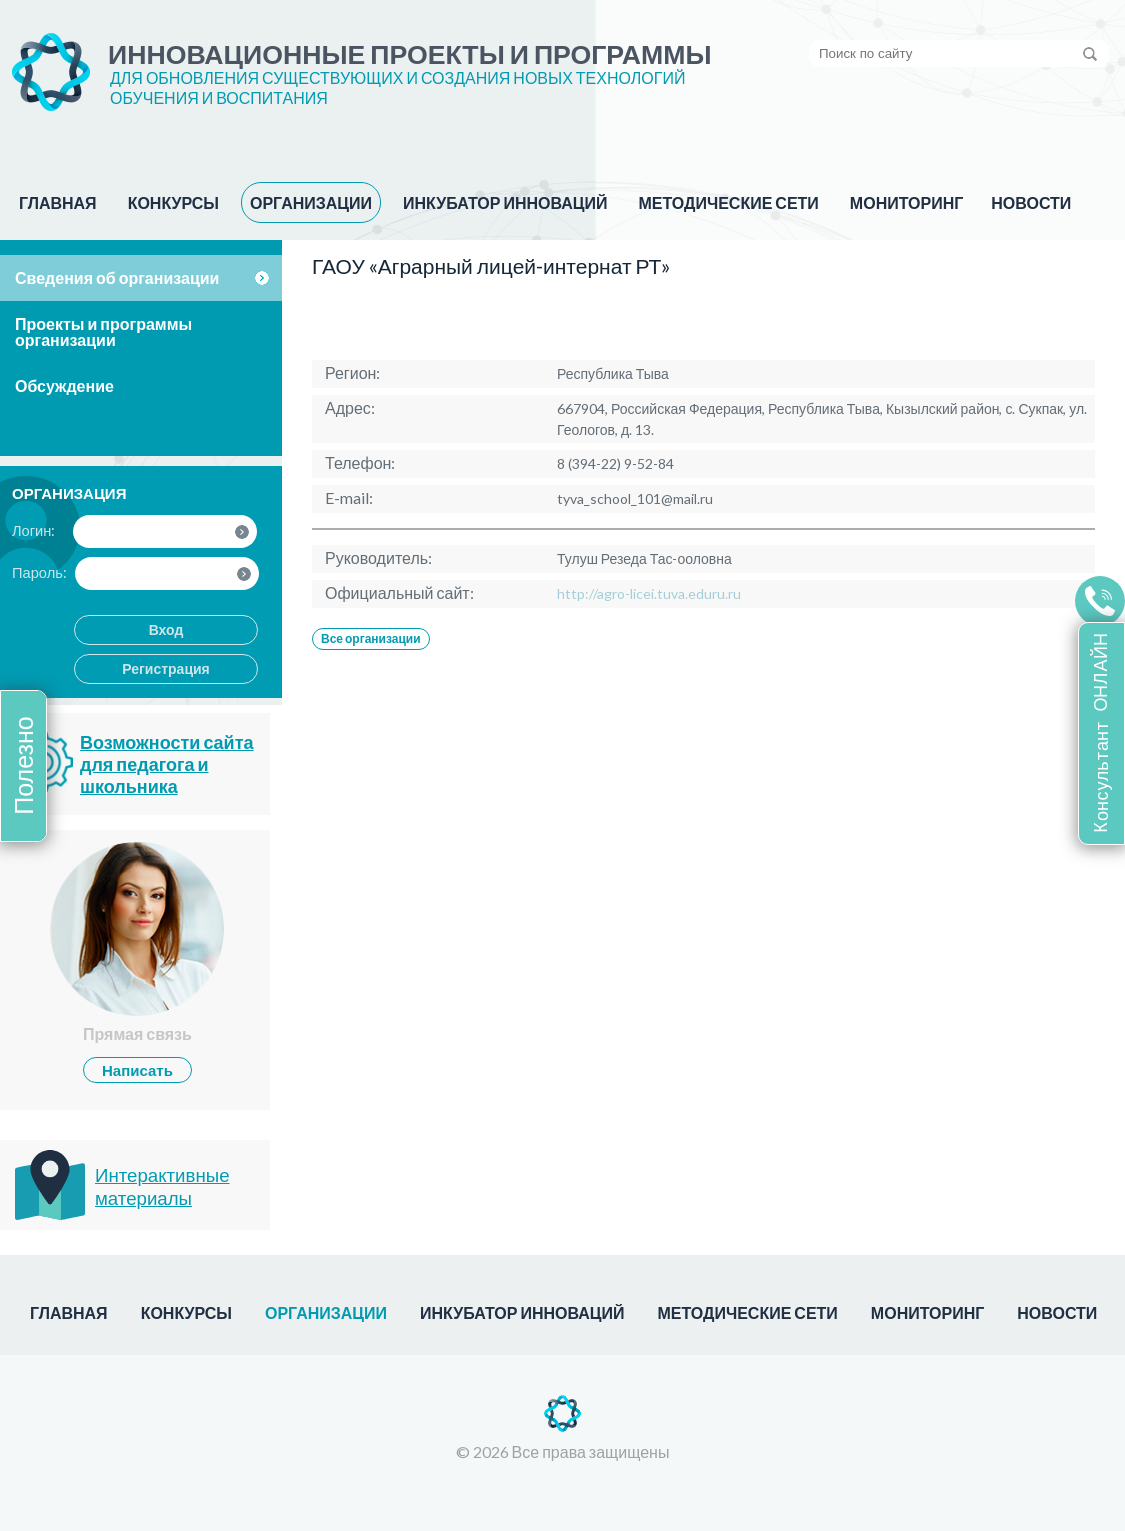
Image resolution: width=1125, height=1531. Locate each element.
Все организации (371, 638)
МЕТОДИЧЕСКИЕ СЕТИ (728, 202)
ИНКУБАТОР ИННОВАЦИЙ (505, 202)
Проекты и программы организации (103, 331)
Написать (137, 1070)
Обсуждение (64, 385)
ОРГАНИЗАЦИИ (311, 202)
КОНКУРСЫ (173, 202)
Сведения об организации (117, 277)
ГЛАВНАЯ (58, 202)
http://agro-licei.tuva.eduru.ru (649, 593)
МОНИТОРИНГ (906, 202)
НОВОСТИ (1031, 202)
